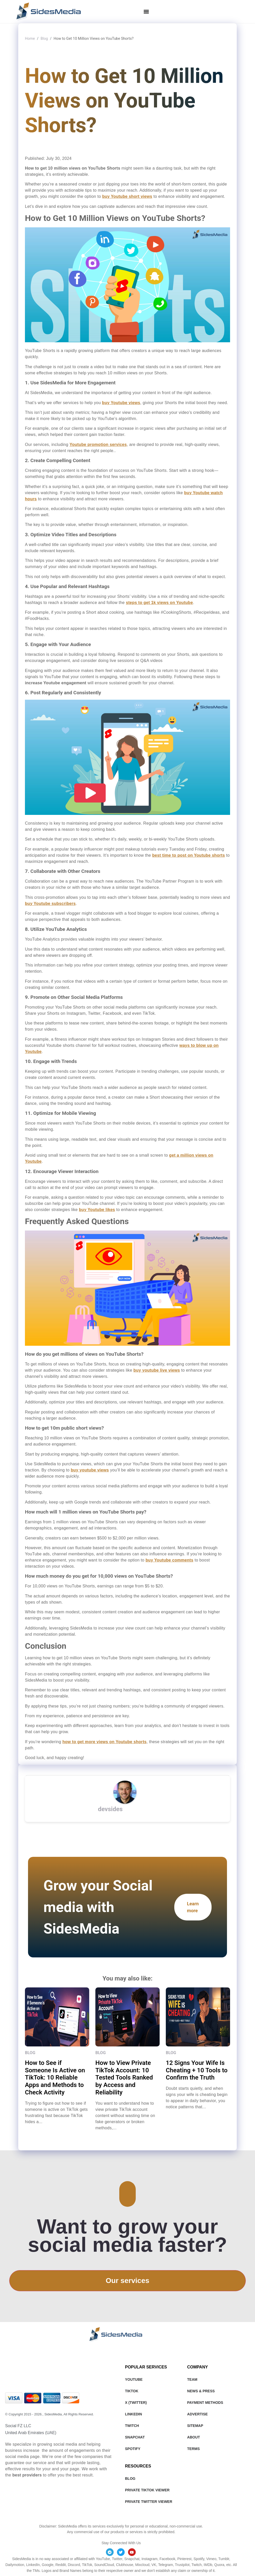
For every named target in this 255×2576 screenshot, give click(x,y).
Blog (44, 38)
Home (30, 38)
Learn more (193, 1907)
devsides (110, 1809)
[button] (146, 11)
